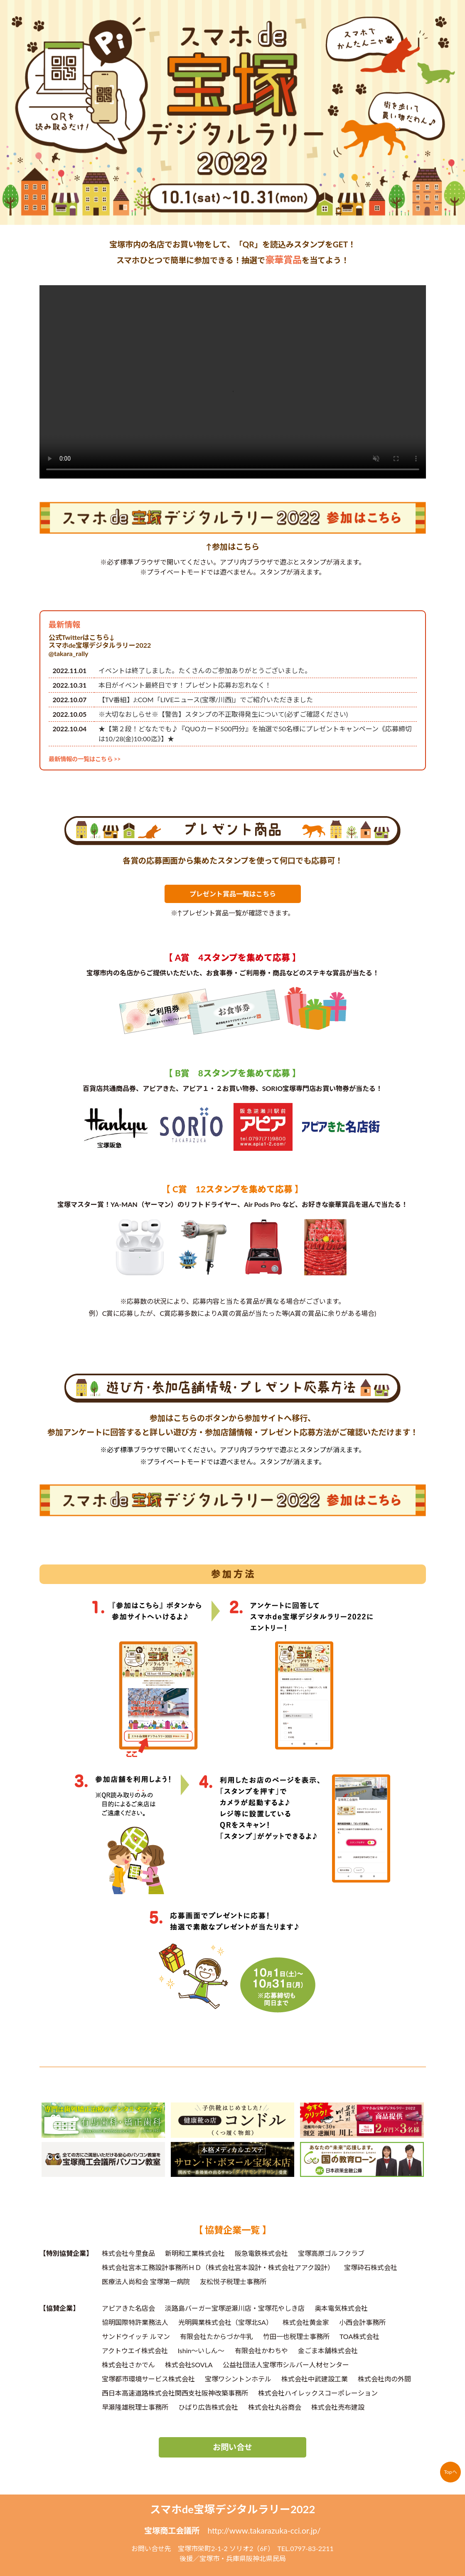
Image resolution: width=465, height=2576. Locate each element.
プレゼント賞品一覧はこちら (232, 894)
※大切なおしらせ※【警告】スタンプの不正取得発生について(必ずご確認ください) (223, 714)
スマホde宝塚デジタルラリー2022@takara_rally (100, 649)
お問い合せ (232, 2447)
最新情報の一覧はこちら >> (85, 758)
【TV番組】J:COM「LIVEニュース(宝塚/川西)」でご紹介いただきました (205, 699)
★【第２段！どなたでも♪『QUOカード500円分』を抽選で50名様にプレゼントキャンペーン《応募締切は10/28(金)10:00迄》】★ (255, 734)
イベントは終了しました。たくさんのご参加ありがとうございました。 (204, 670)
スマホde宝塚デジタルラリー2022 (232, 2509)
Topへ (450, 2472)
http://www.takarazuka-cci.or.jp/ (263, 2530)
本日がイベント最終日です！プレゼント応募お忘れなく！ (184, 685)
